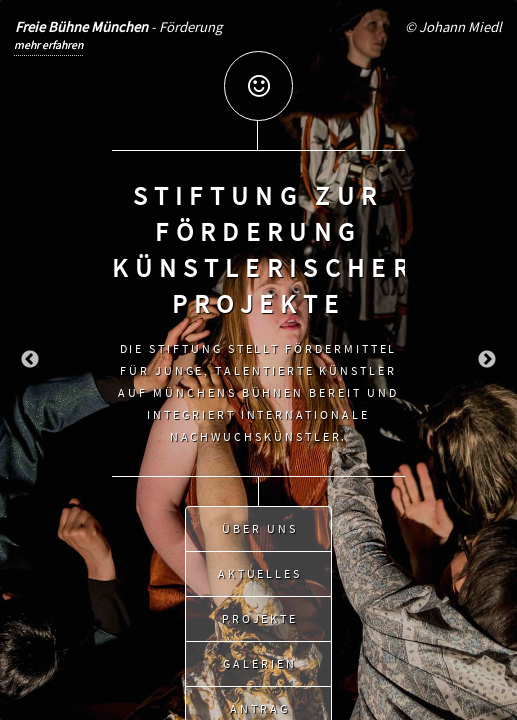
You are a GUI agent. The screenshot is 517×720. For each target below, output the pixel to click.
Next (487, 360)
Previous (30, 360)
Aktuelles (260, 569)
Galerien (259, 659)
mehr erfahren (48, 44)
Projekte (260, 614)
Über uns (259, 524)
